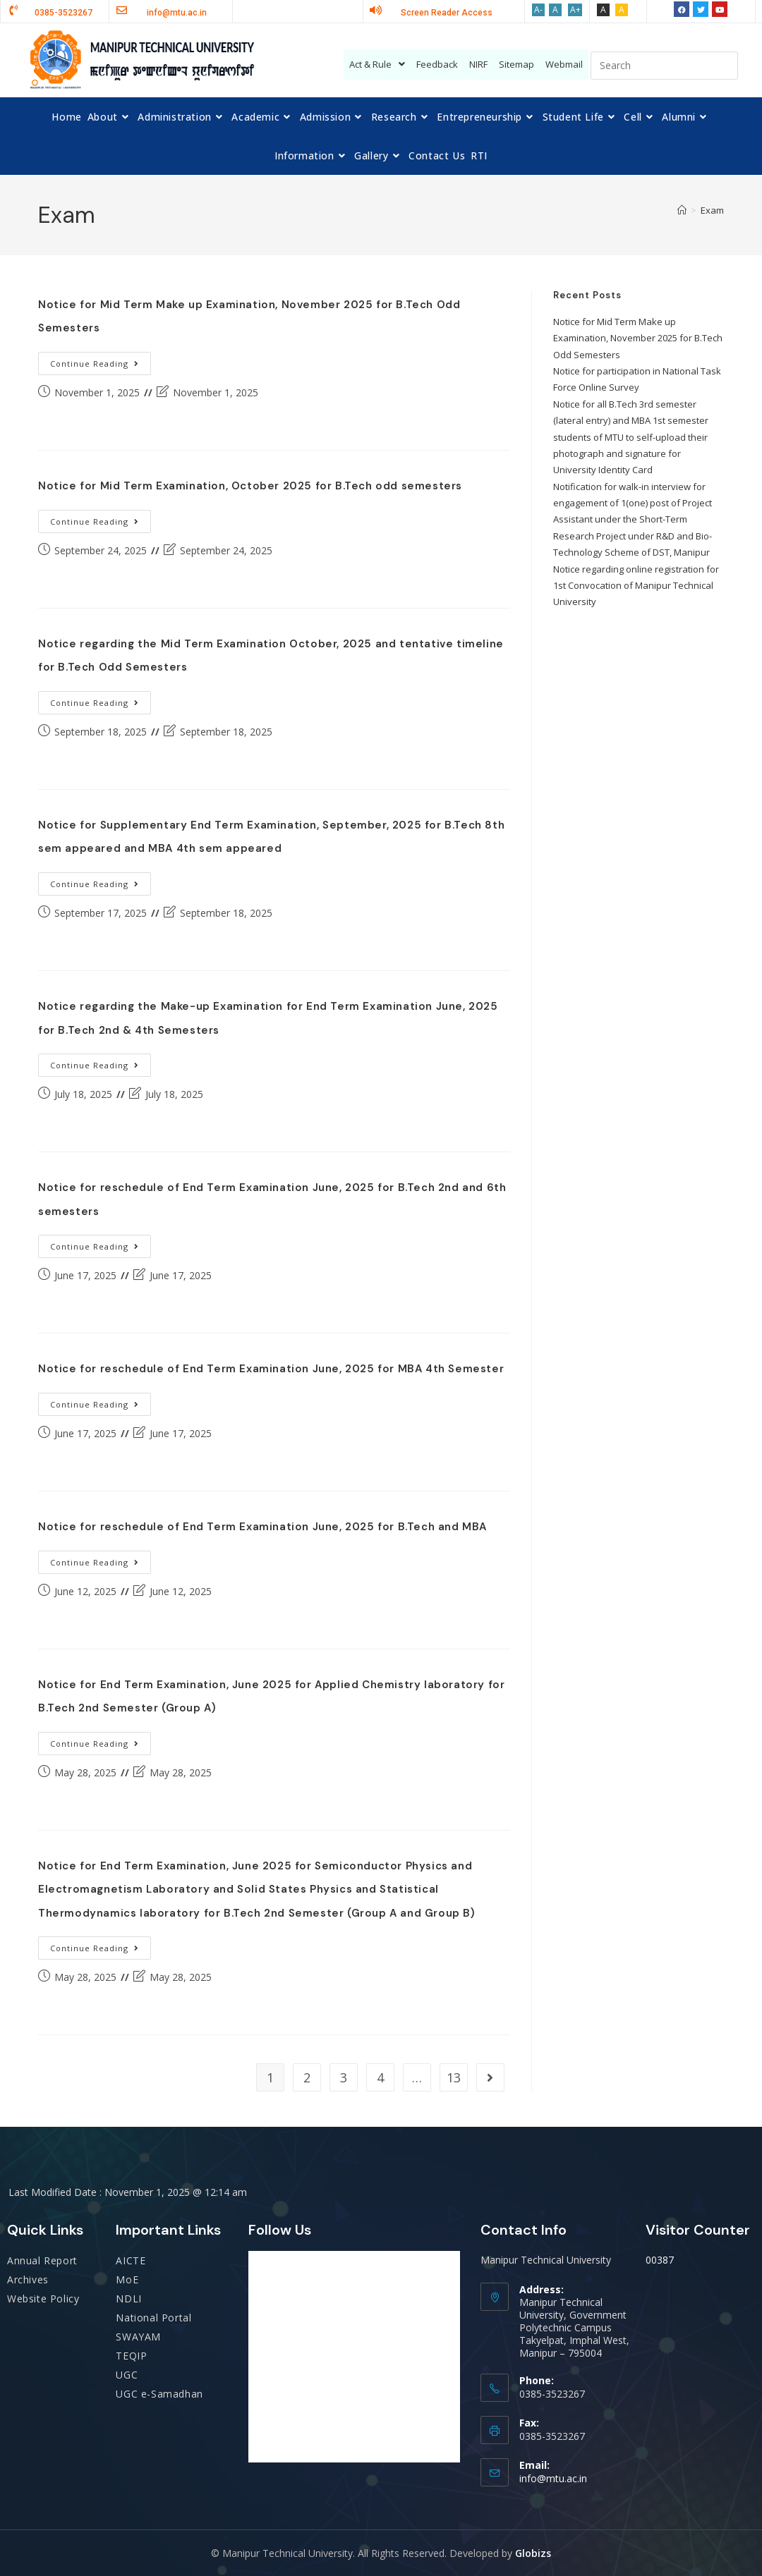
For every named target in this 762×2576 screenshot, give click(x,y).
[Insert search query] (664, 65)
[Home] (682, 210)
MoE (127, 2279)
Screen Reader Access (446, 13)
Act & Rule (377, 64)
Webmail (564, 64)
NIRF (478, 64)
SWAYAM (138, 2336)
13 (454, 2077)
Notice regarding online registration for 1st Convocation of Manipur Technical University (636, 586)
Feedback (437, 64)
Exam (712, 210)
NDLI (128, 2298)
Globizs (533, 2553)
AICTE (130, 2260)
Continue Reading (100, 360)
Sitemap (516, 64)
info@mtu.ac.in (553, 2478)
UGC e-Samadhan (159, 2393)
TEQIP (131, 2355)
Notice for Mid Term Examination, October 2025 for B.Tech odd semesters (250, 486)
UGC (127, 2374)
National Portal (153, 2317)
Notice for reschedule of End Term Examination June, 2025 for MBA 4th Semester (271, 1369)
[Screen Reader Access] (375, 10)
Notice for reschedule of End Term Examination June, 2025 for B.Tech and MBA (262, 1527)
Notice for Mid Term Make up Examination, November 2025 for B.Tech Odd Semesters (637, 338)
